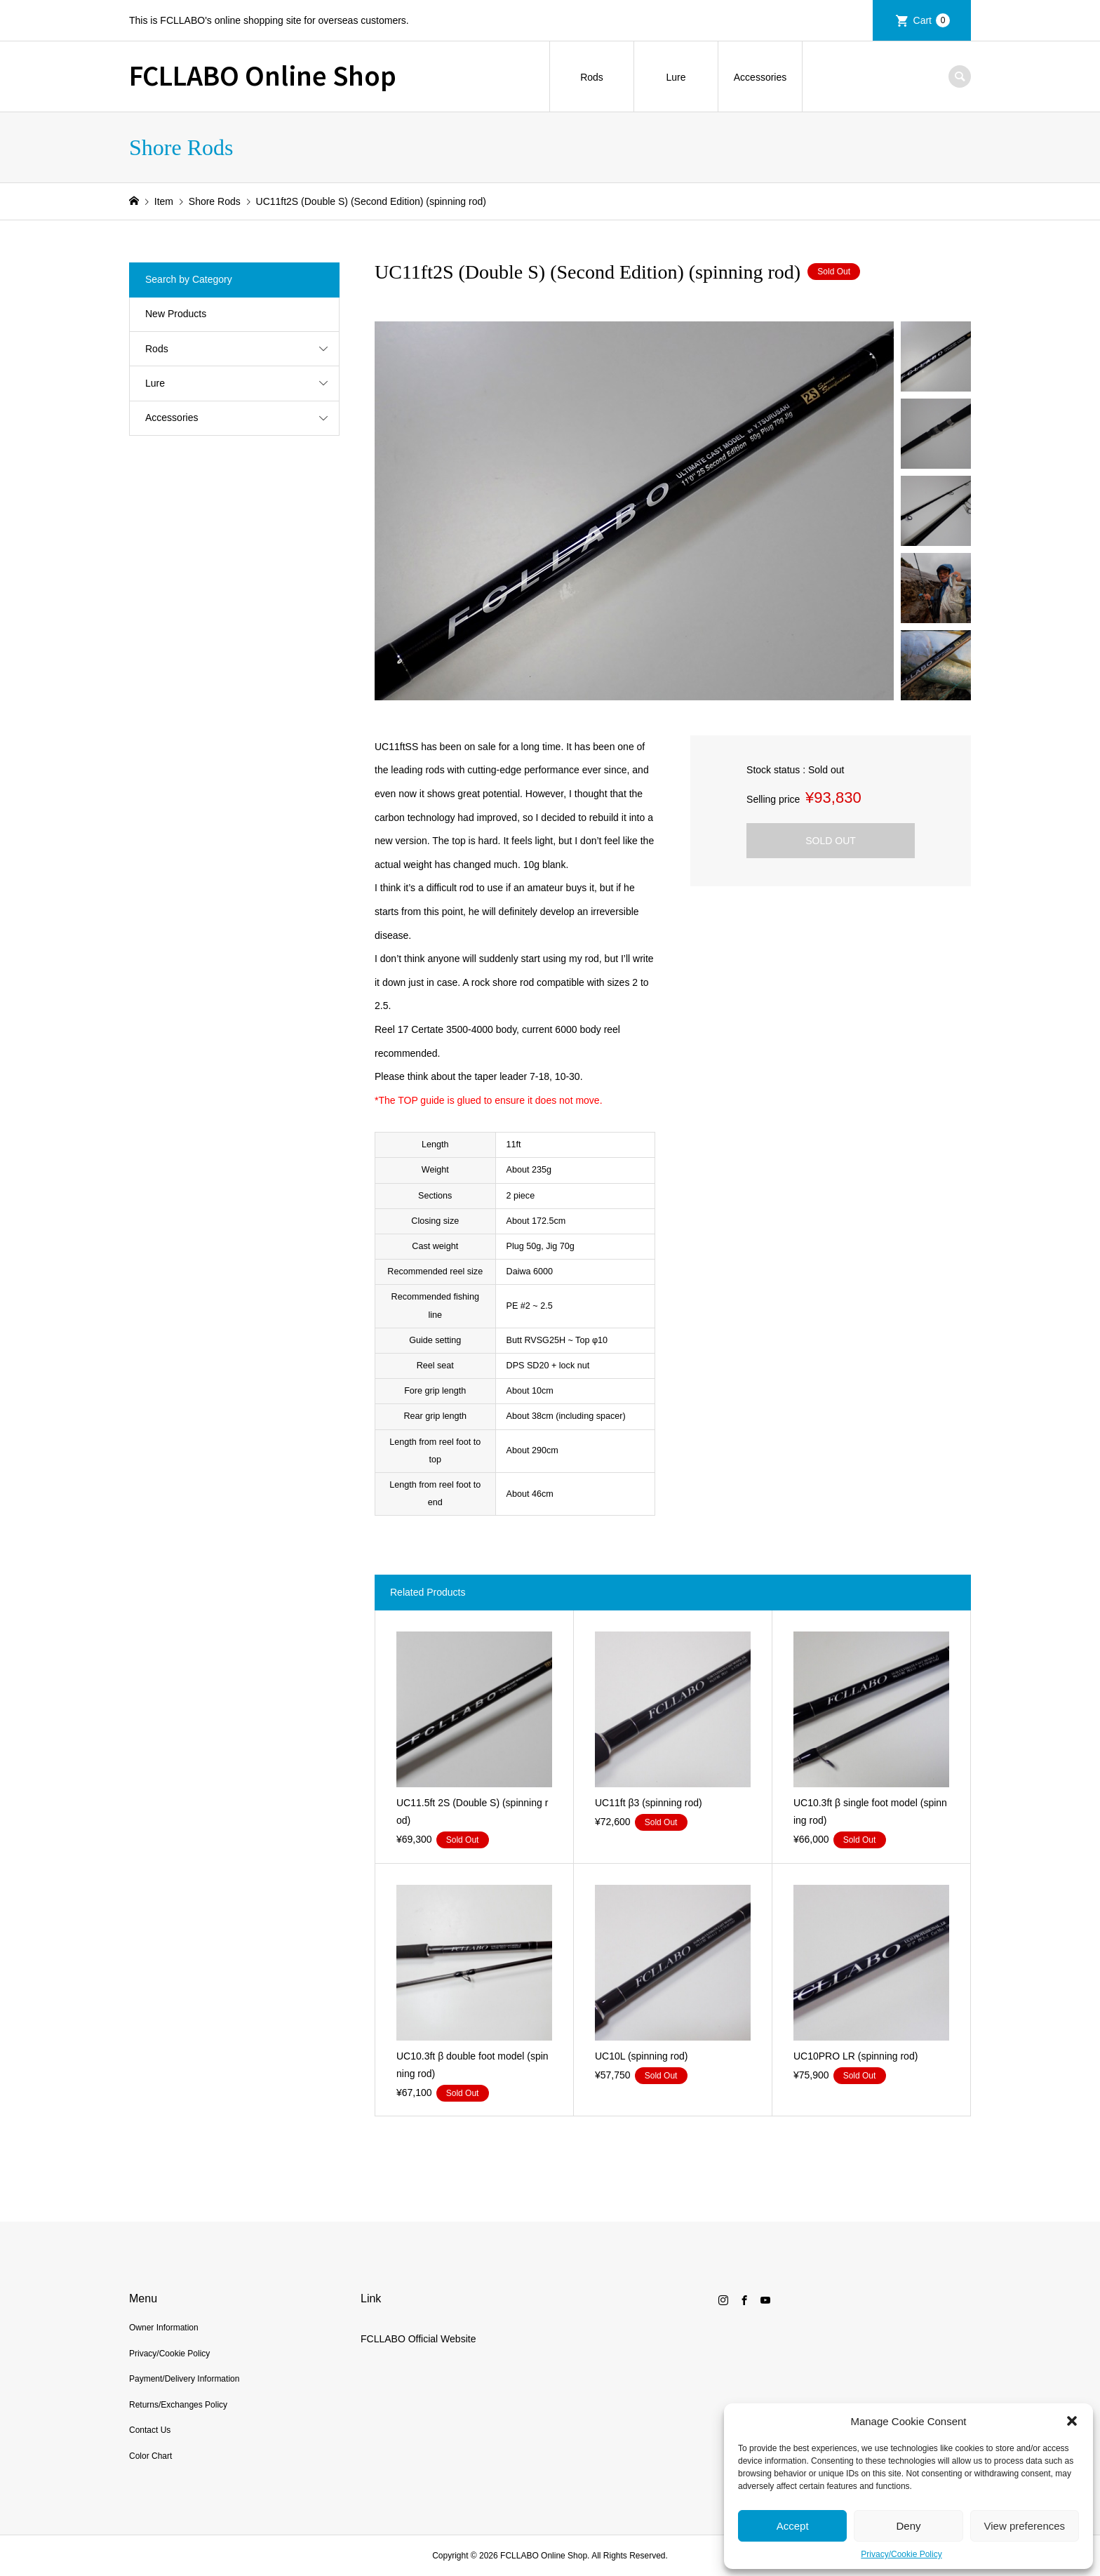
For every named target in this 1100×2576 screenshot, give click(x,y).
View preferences (1025, 2526)
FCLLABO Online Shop (262, 74)
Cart (931, 20)
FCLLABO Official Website (418, 2338)
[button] (1072, 2421)
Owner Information (164, 2328)
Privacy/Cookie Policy (901, 2554)
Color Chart (150, 2456)
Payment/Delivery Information (184, 2379)
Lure (675, 77)
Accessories (760, 77)
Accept (793, 2526)
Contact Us (149, 2430)
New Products (175, 313)
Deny (908, 2526)
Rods (591, 77)
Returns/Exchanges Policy (178, 2405)
